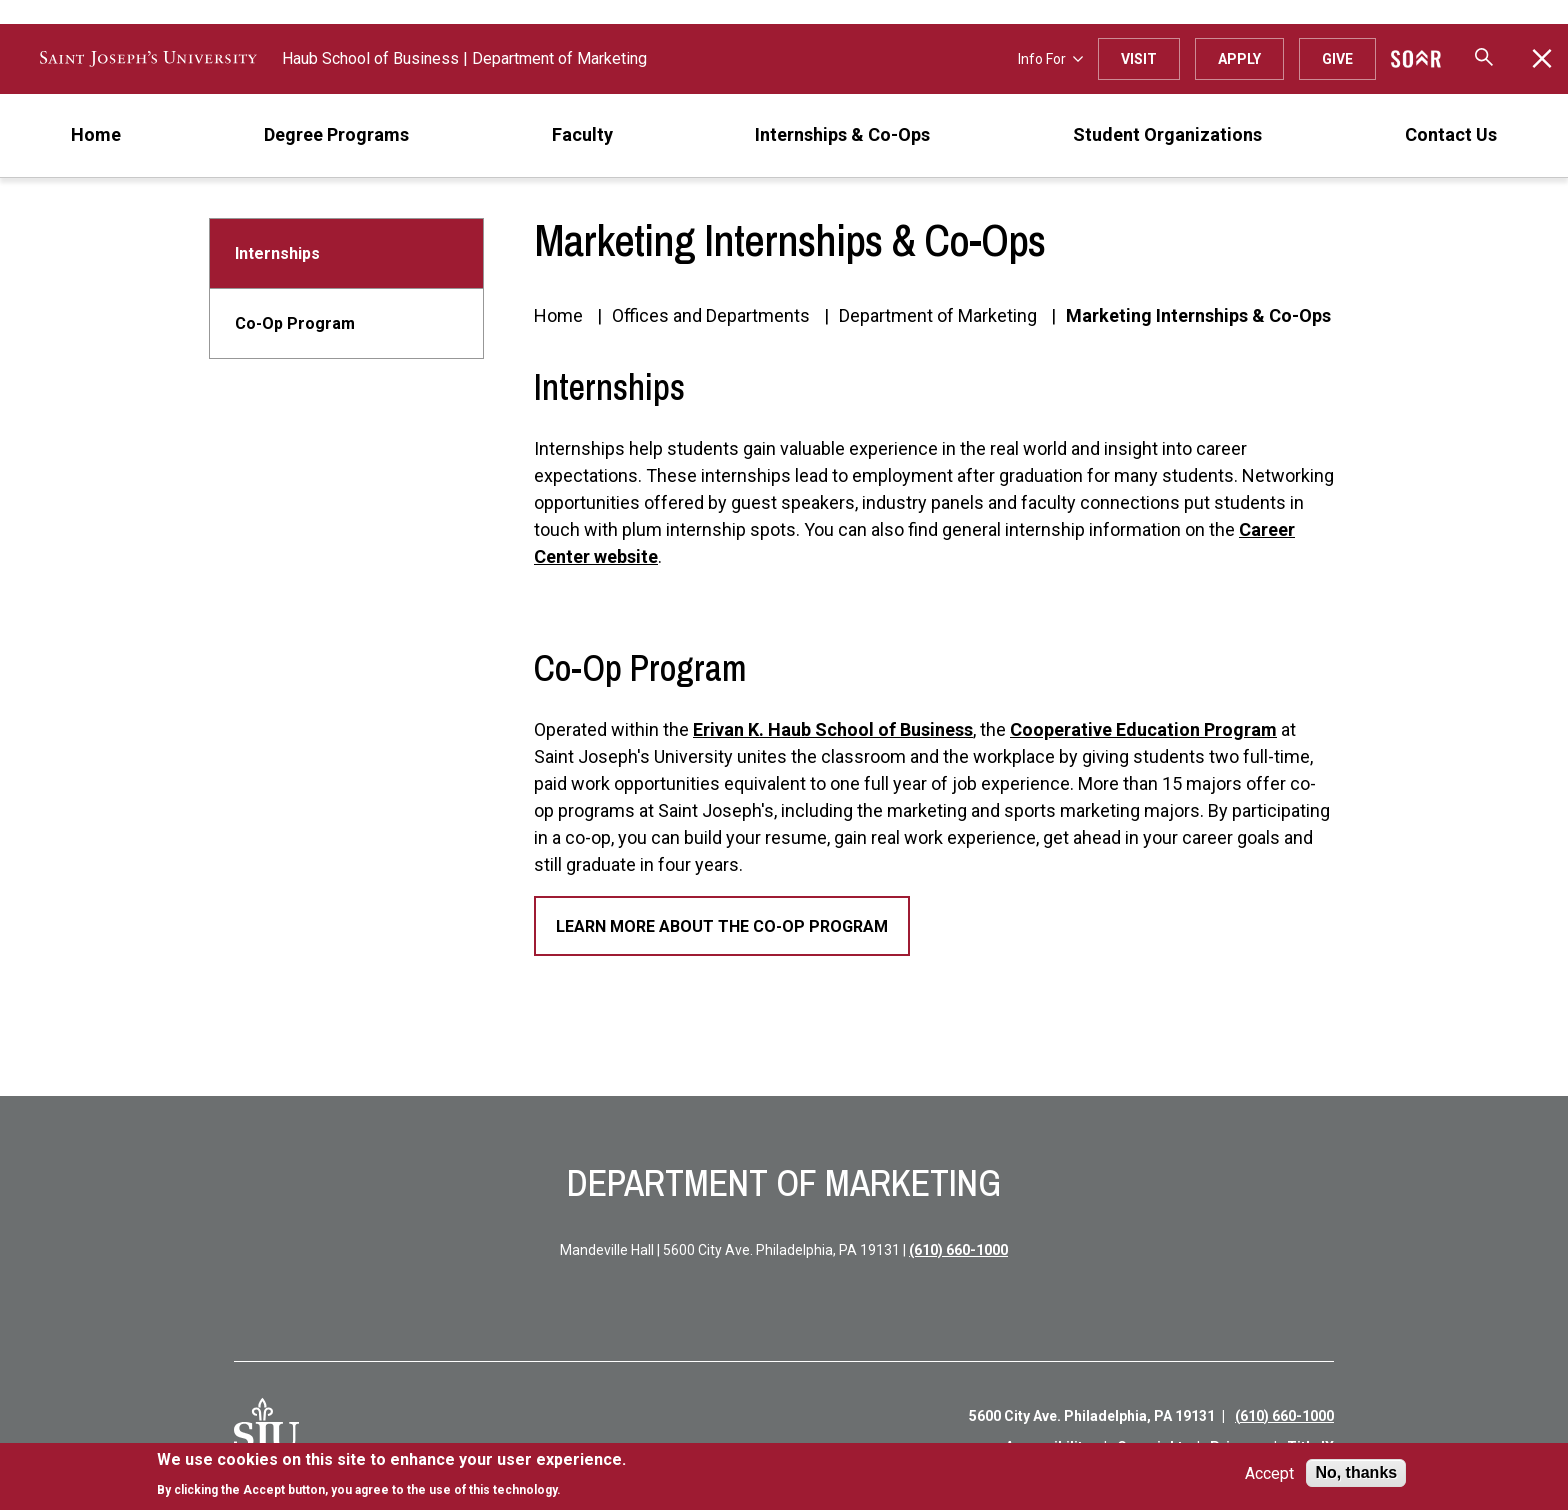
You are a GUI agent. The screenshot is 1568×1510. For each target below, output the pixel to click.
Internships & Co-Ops (842, 134)
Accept (1269, 1473)
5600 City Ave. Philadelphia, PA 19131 (1092, 1416)
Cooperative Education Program (1143, 729)
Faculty (582, 134)
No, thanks (1356, 1472)
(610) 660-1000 (958, 1250)
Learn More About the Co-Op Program (722, 926)
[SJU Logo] (266, 1431)
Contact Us (1451, 134)
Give (1337, 59)
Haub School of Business (370, 58)
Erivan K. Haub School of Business (833, 729)
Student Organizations (1167, 134)
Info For (1050, 59)
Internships (277, 253)
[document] (391, 1474)
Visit (1139, 59)
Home (96, 134)
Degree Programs (336, 134)
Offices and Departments (711, 315)
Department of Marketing (559, 58)
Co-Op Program (295, 323)
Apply (1239, 59)
